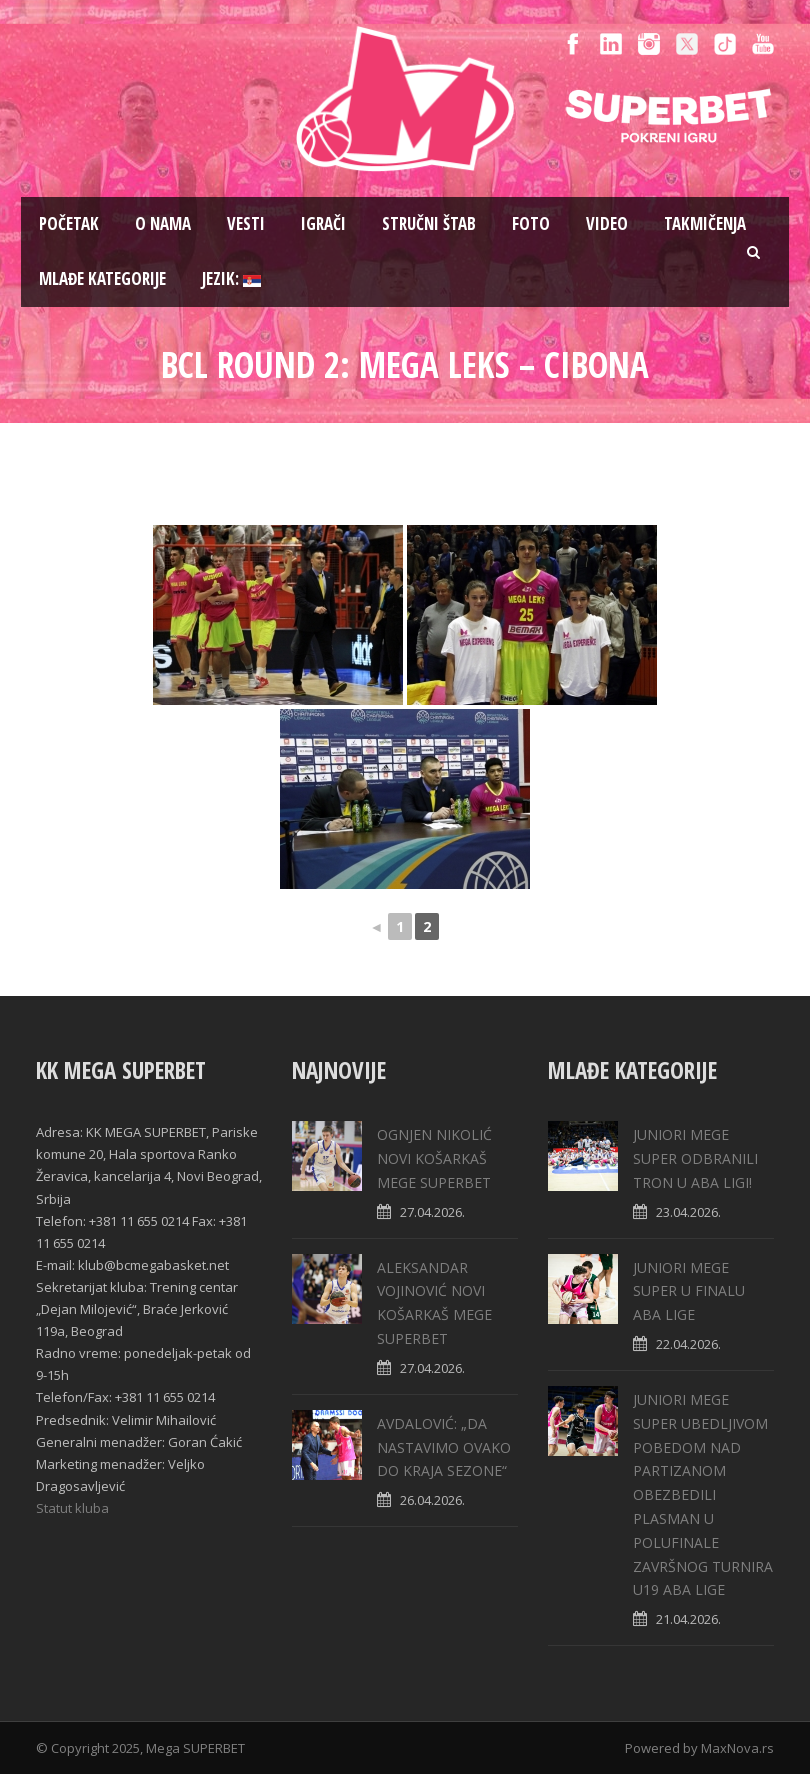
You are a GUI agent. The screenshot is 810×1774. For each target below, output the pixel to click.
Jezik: (231, 278)
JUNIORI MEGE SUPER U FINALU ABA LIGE (689, 1291)
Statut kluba (72, 1508)
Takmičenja (705, 223)
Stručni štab (429, 223)
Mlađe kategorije (102, 278)
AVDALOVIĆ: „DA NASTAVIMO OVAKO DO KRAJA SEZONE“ (444, 1447)
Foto (531, 223)
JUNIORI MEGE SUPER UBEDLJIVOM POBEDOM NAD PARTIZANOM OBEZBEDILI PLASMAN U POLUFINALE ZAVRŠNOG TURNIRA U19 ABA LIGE (703, 1494)
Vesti (246, 223)
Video (607, 223)
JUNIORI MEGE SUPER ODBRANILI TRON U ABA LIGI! (695, 1158)
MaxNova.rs (737, 1748)
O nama (163, 223)
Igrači (323, 223)
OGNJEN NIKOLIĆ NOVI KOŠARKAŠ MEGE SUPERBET (434, 1158)
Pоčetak (69, 223)
